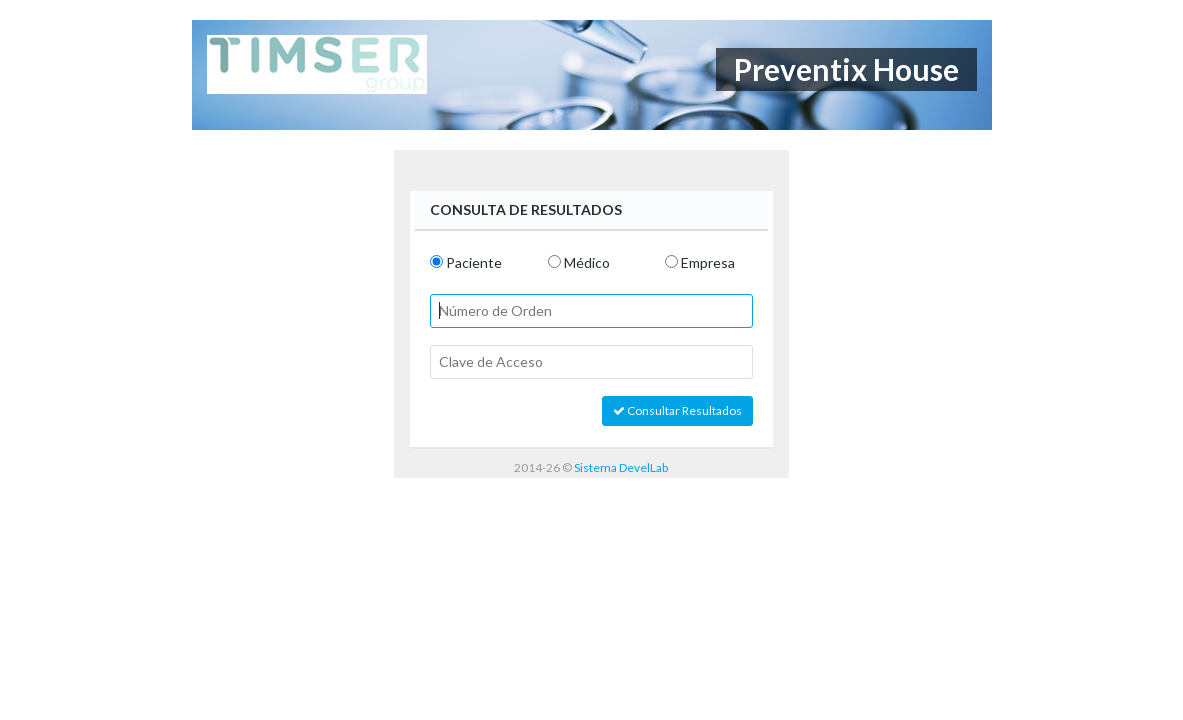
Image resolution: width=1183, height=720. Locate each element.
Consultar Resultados (677, 410)
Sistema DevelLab (621, 467)
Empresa (708, 262)
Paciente (474, 262)
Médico (587, 262)
